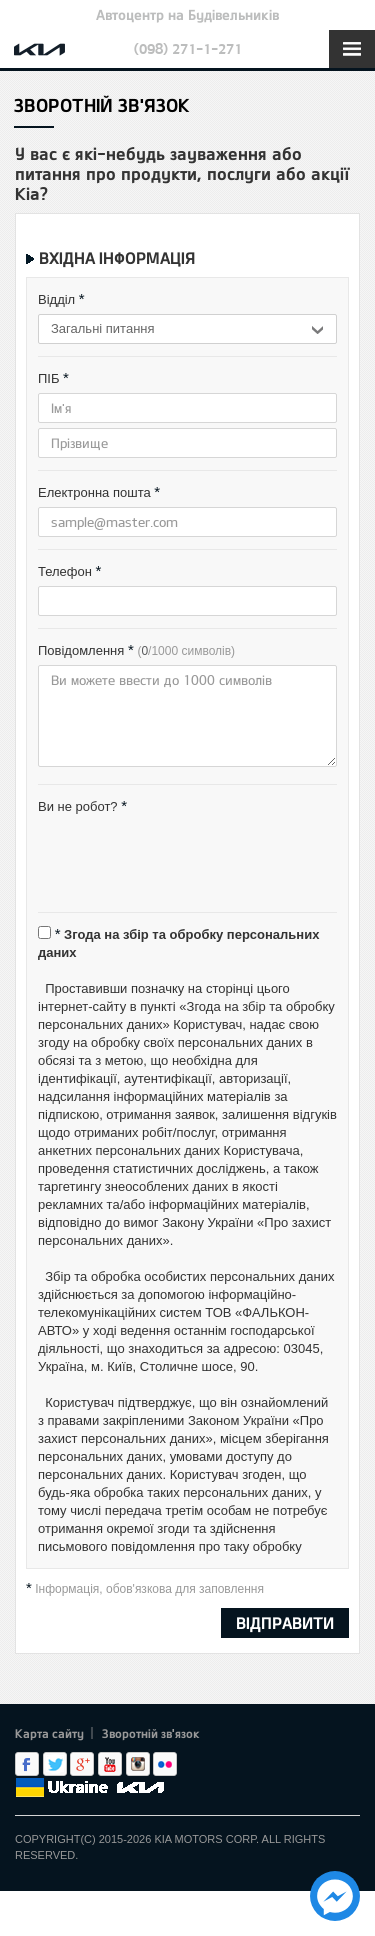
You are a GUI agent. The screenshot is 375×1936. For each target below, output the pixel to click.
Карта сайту (49, 1733)
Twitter (55, 1764)
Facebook (27, 1764)
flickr (165, 1764)
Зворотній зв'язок (151, 1733)
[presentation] (190, 861)
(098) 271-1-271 (188, 48)
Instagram (138, 1764)
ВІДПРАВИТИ (285, 1622)
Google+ (82, 1764)
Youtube (110, 1764)
